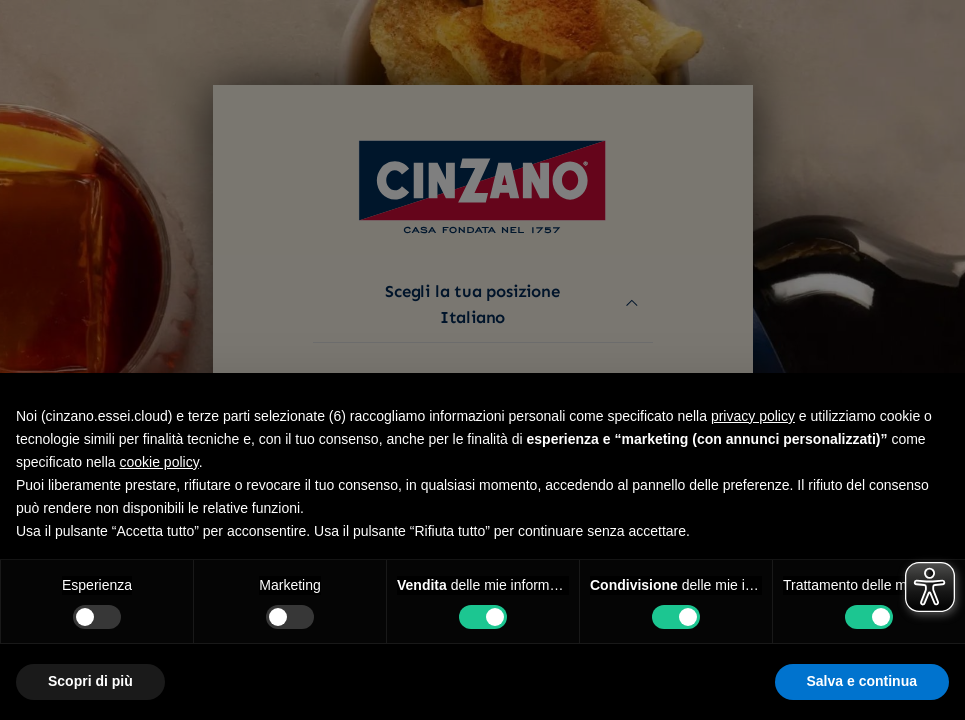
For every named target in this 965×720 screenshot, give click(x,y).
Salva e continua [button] (862, 681)
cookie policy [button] (159, 462)
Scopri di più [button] (90, 681)
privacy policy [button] (753, 416)
